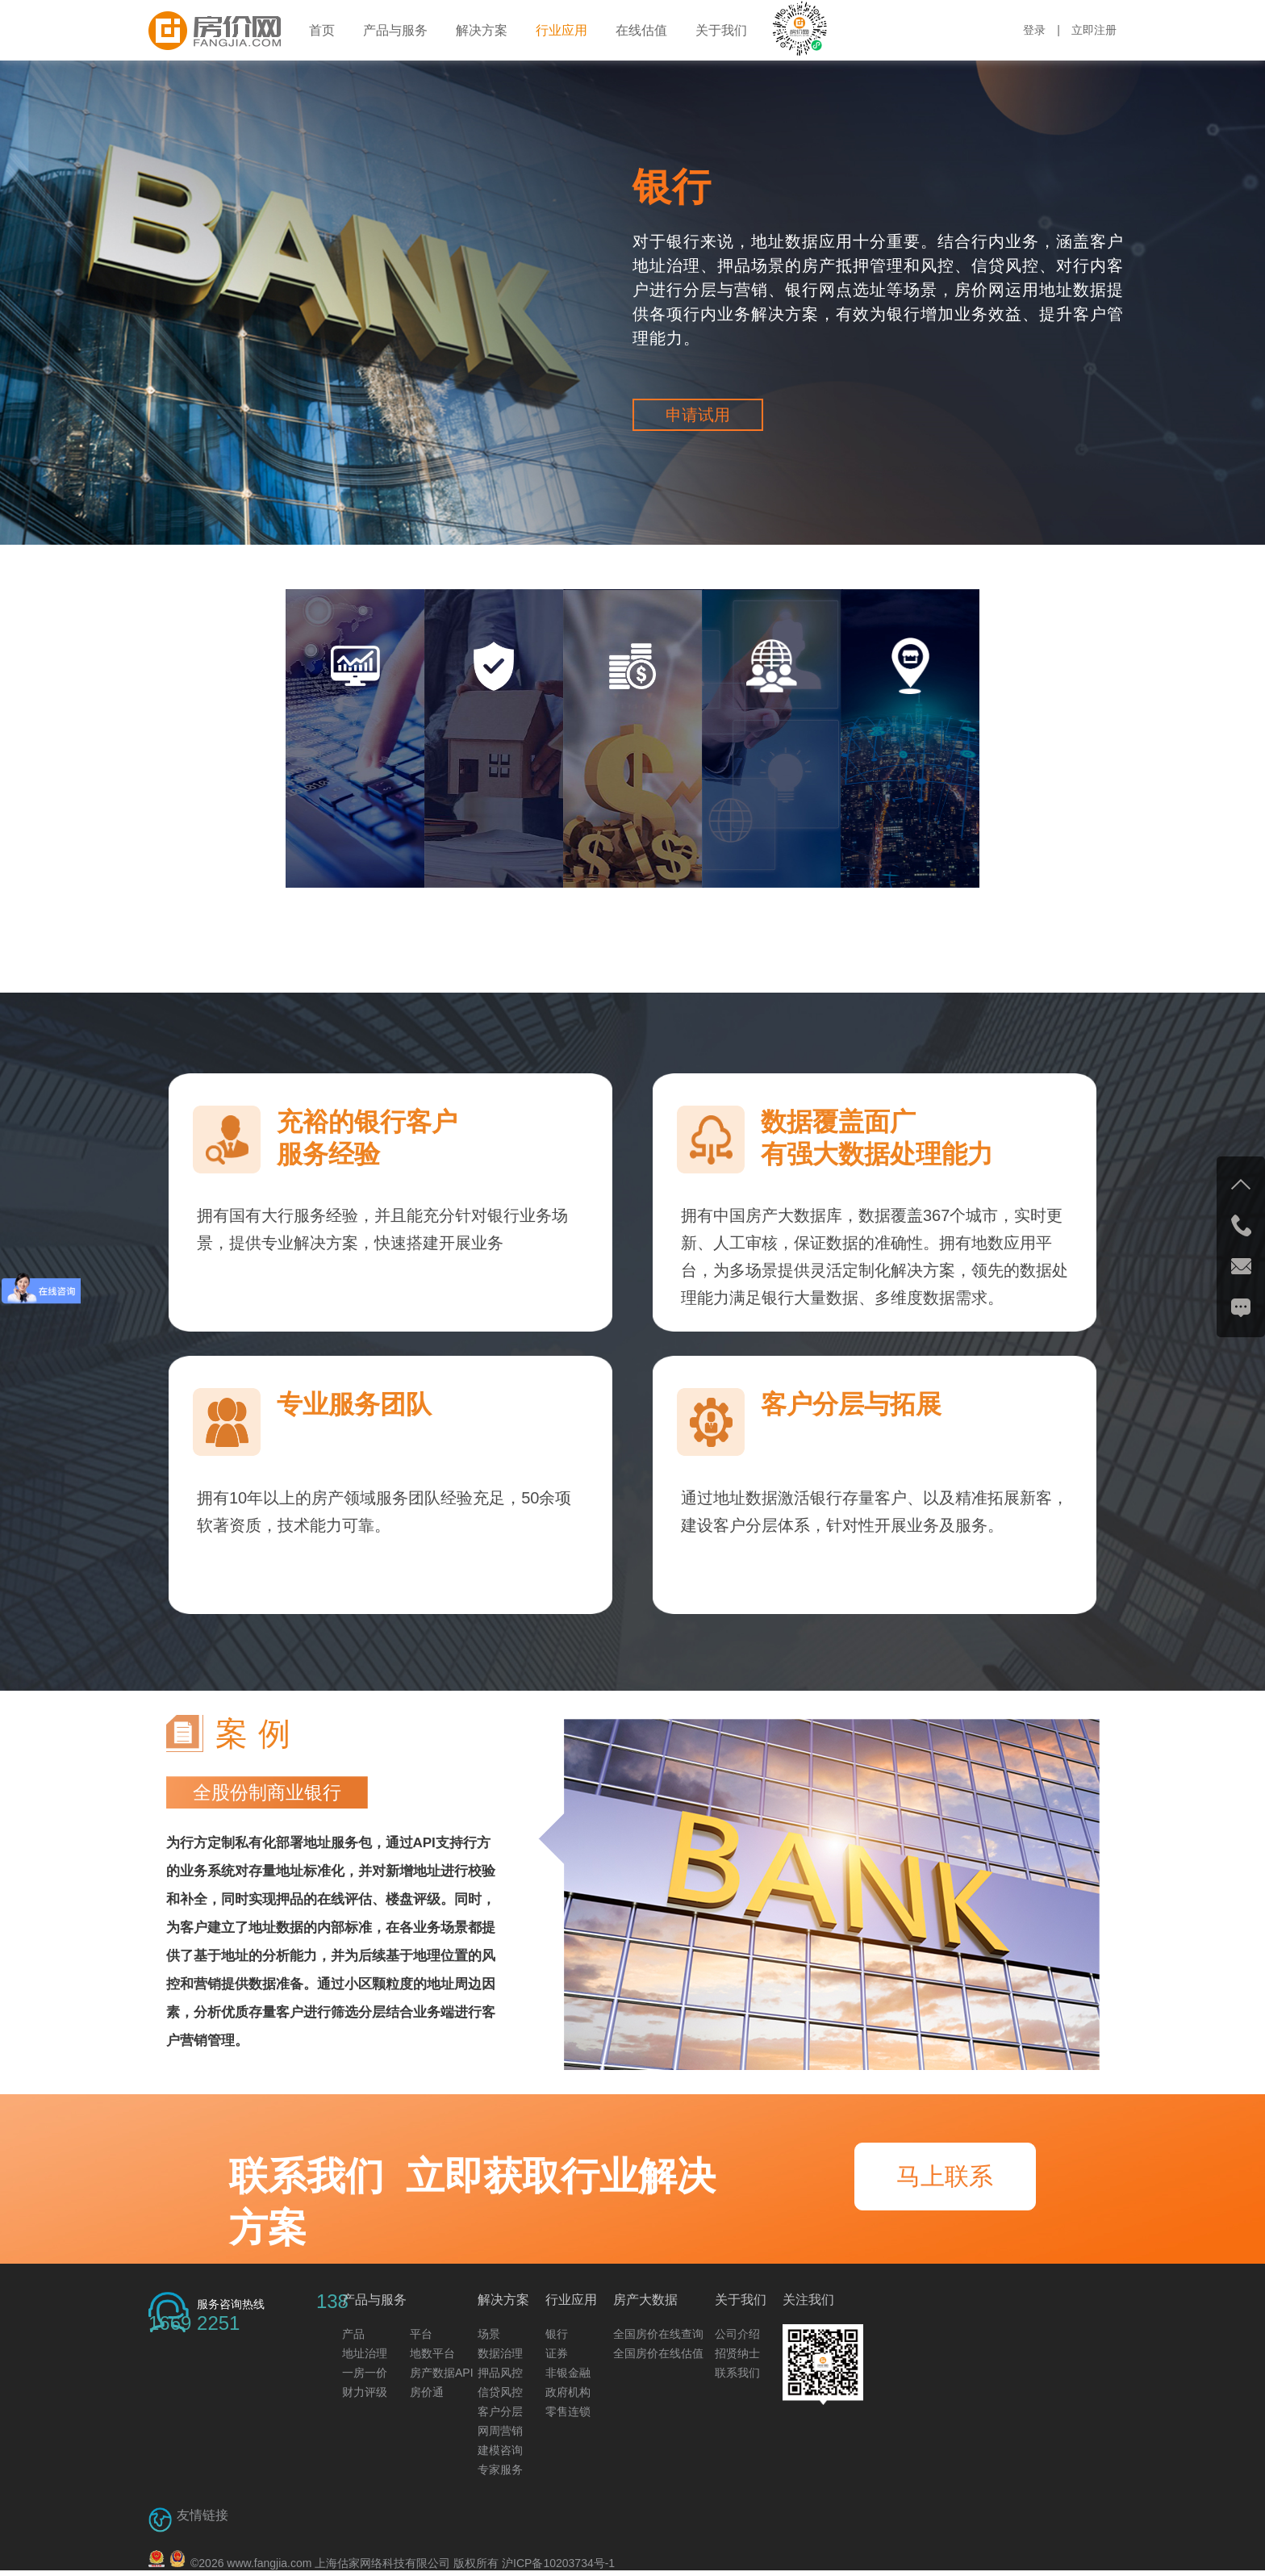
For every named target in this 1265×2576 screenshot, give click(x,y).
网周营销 (500, 2430)
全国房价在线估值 (658, 2353)
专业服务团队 (354, 1404)
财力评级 (364, 2392)
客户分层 (500, 2411)
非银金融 (568, 2372)
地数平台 (432, 2353)
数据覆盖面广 (838, 1121)
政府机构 (568, 2392)
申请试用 (698, 415)
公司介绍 (737, 2333)
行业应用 (561, 30)
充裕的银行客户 (367, 1121)
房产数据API (442, 2372)
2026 (210, 2563)
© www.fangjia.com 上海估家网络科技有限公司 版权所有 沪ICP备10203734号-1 (402, 2563)
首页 (322, 30)
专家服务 (500, 2469)
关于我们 (721, 30)
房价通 (427, 2392)
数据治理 (500, 2353)
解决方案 (481, 30)
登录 (1034, 29)
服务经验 (328, 1154)
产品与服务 (395, 30)
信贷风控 (500, 2392)
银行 (672, 186)
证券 (556, 2353)
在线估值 (641, 30)
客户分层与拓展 (851, 1404)
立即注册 (1094, 29)
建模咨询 (500, 2450)
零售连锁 (568, 2411)
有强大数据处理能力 (877, 1154)
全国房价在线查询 (658, 2333)
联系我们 (737, 2372)
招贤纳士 (737, 2353)
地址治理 (364, 2353)
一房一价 (364, 2372)
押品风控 (500, 2372)
